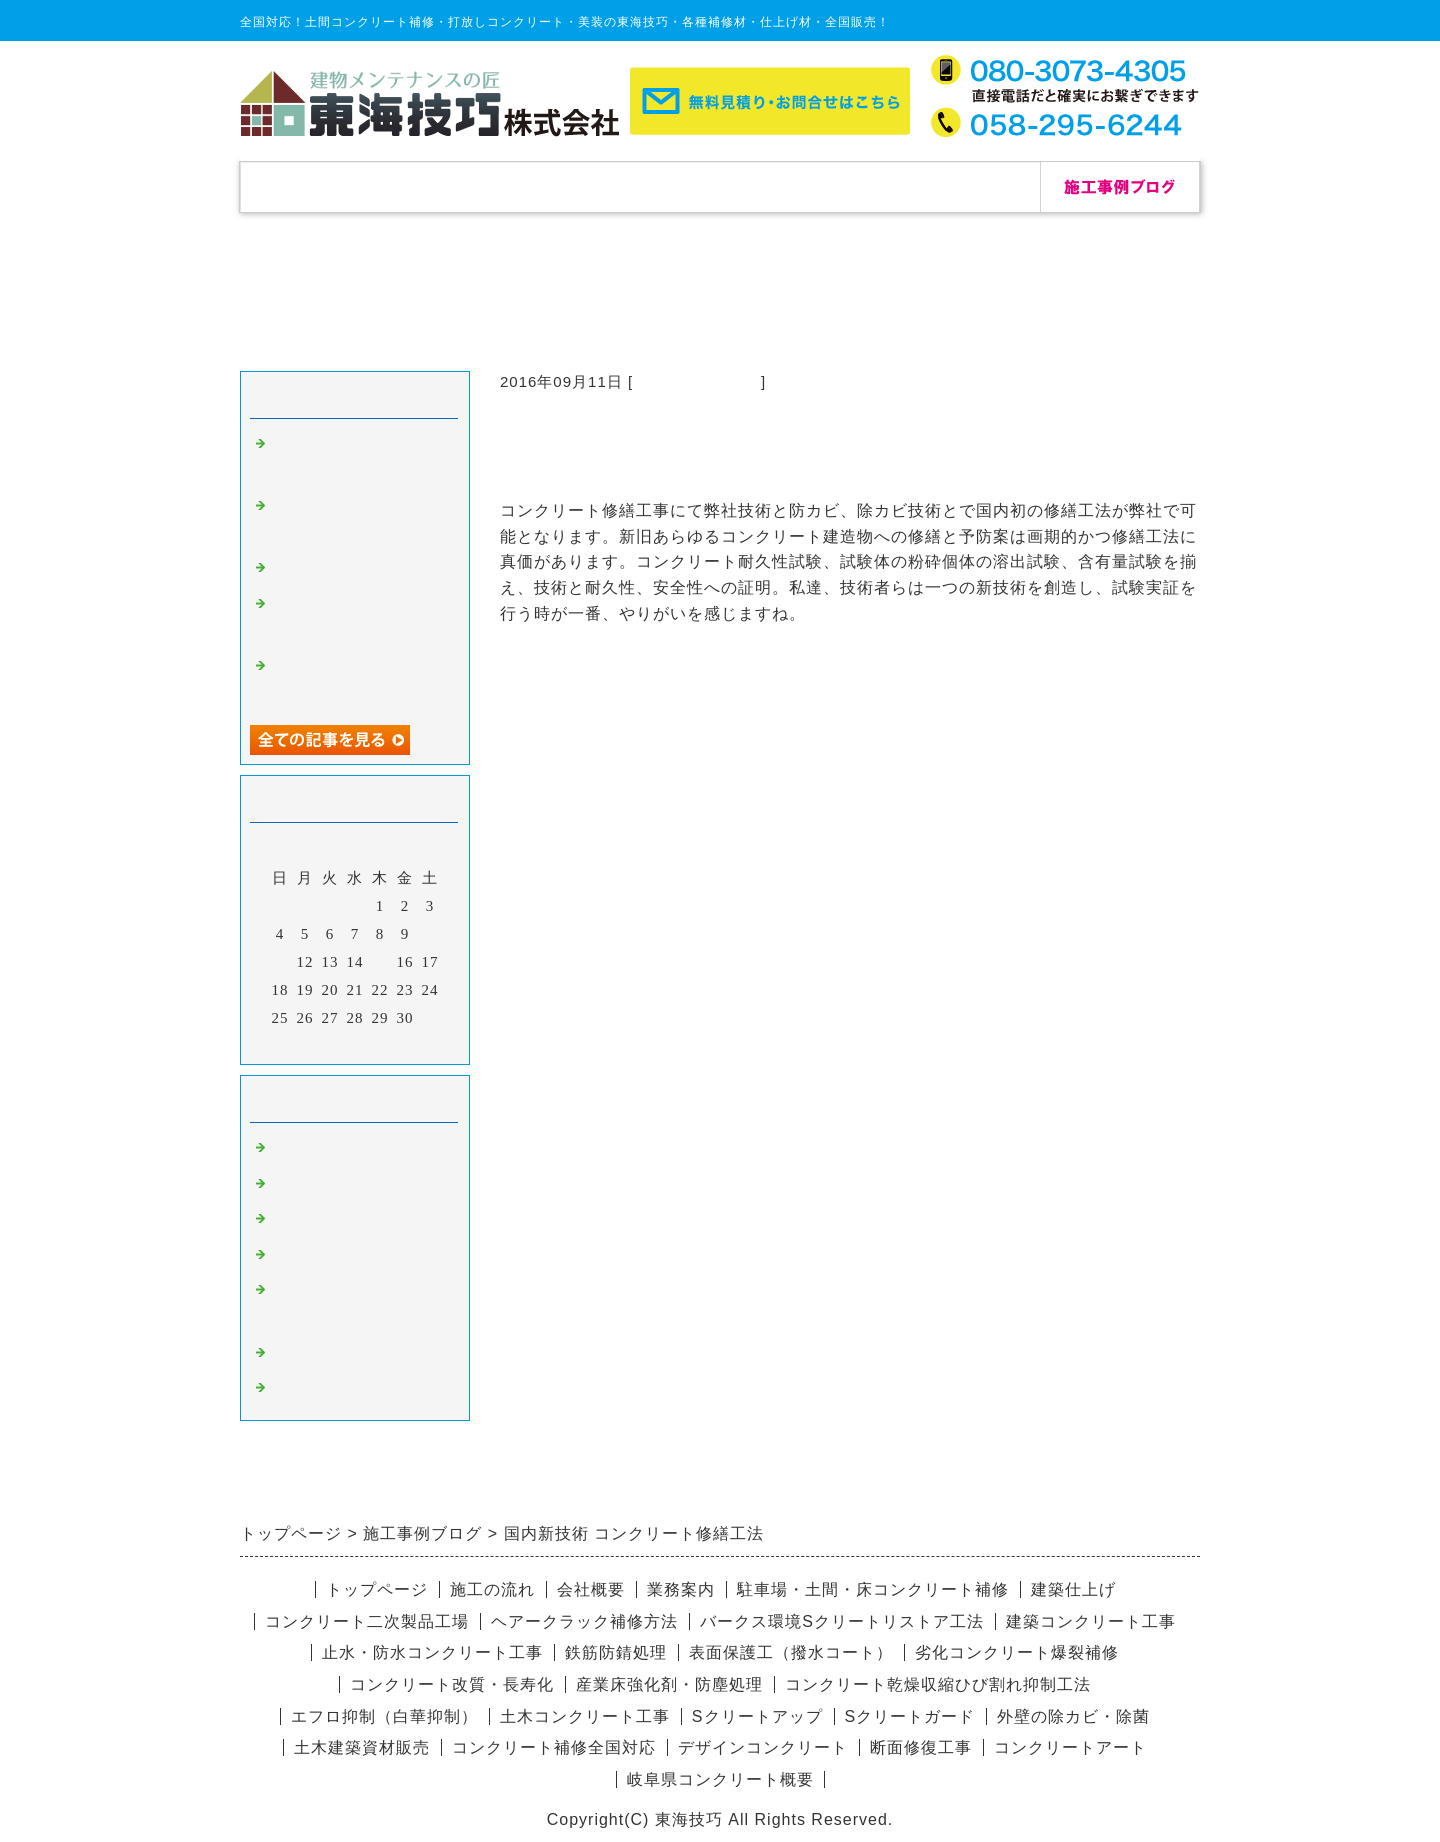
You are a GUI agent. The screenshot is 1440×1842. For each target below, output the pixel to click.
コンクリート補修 (697, 381)
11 (280, 962)
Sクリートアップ (757, 1716)
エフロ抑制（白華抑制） (384, 1716)
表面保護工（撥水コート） (791, 1652)
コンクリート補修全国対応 (554, 1747)
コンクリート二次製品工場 (367, 1621)
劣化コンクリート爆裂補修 (1017, 1652)
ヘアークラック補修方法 (584, 1621)
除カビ (294, 1186)
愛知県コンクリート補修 (358, 1257)
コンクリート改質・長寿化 (452, 1684)
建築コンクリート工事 (1091, 1621)
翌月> (396, 1044)
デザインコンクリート (350, 1355)
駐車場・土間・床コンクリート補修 (873, 1589)
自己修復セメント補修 (350, 570)
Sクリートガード (910, 1716)
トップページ (320, 186)
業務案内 (681, 1589)
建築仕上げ (1073, 1589)
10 (430, 934)
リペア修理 (310, 1390)
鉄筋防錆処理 (616, 1652)
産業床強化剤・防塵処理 (669, 1684)
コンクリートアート (1070, 1747)
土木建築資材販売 (362, 1747)
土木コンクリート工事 (585, 1716)
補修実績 (480, 186)
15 (380, 962)
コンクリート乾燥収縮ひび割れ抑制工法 (938, 1684)
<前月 (313, 1044)
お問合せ (960, 186)
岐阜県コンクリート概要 (720, 1779)
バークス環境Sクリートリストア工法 (842, 1621)
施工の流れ (640, 186)
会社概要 (800, 186)
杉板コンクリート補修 (350, 1221)
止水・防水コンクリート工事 (432, 1652)
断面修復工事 (921, 1747)
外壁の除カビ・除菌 (1073, 1716)
